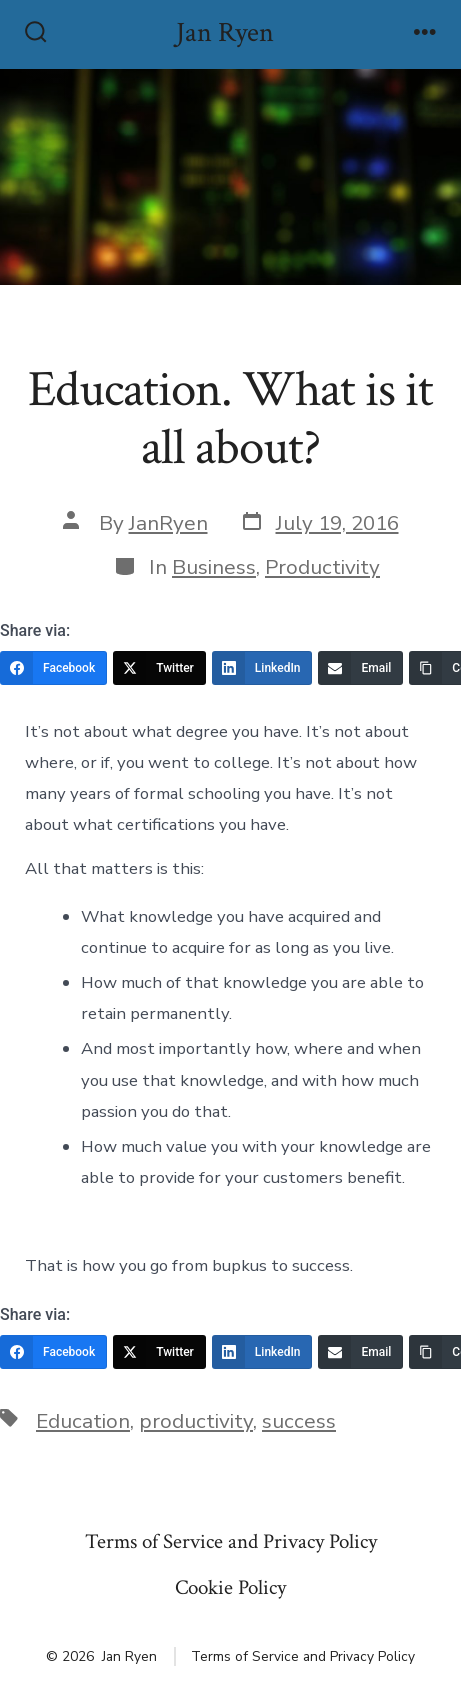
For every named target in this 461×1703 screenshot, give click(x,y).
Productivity (322, 567)
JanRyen (168, 523)
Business (214, 567)
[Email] (360, 668)
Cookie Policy (230, 1587)
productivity (196, 1421)
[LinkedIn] (262, 668)
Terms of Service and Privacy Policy (231, 1541)
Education (83, 1421)
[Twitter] (159, 668)
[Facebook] (53, 668)
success (299, 1421)
